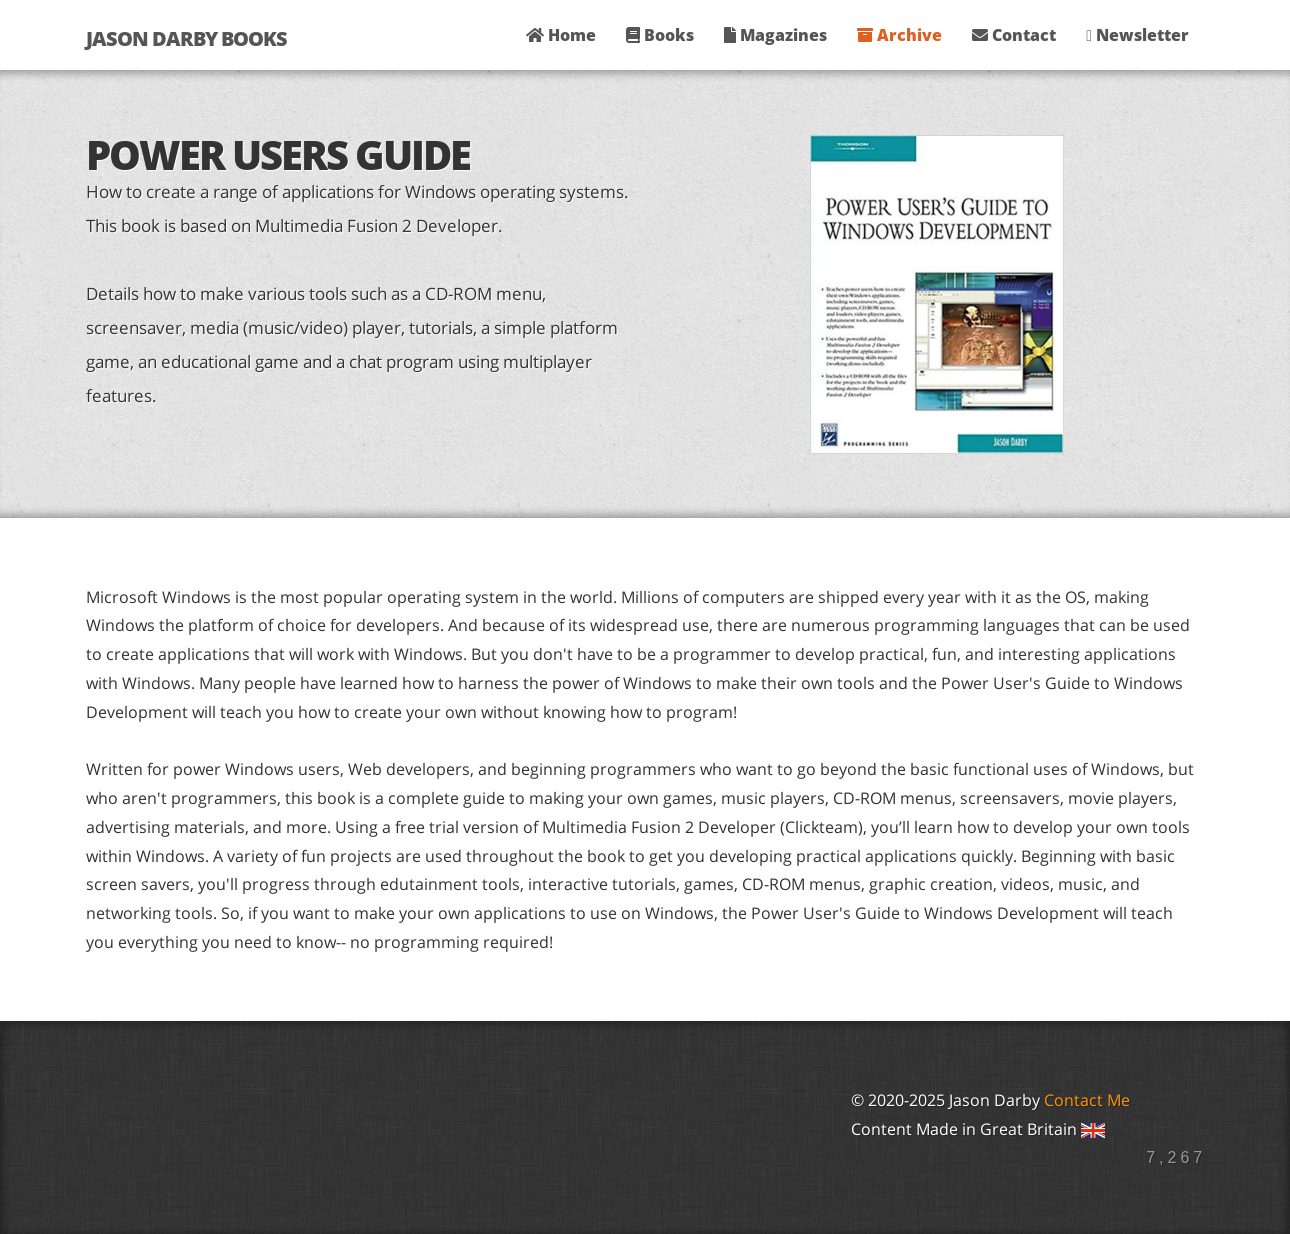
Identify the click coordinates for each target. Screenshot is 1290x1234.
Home (561, 35)
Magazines (775, 35)
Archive (899, 35)
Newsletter (1137, 35)
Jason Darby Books (186, 38)
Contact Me (1087, 1100)
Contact (1014, 35)
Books (660, 35)
